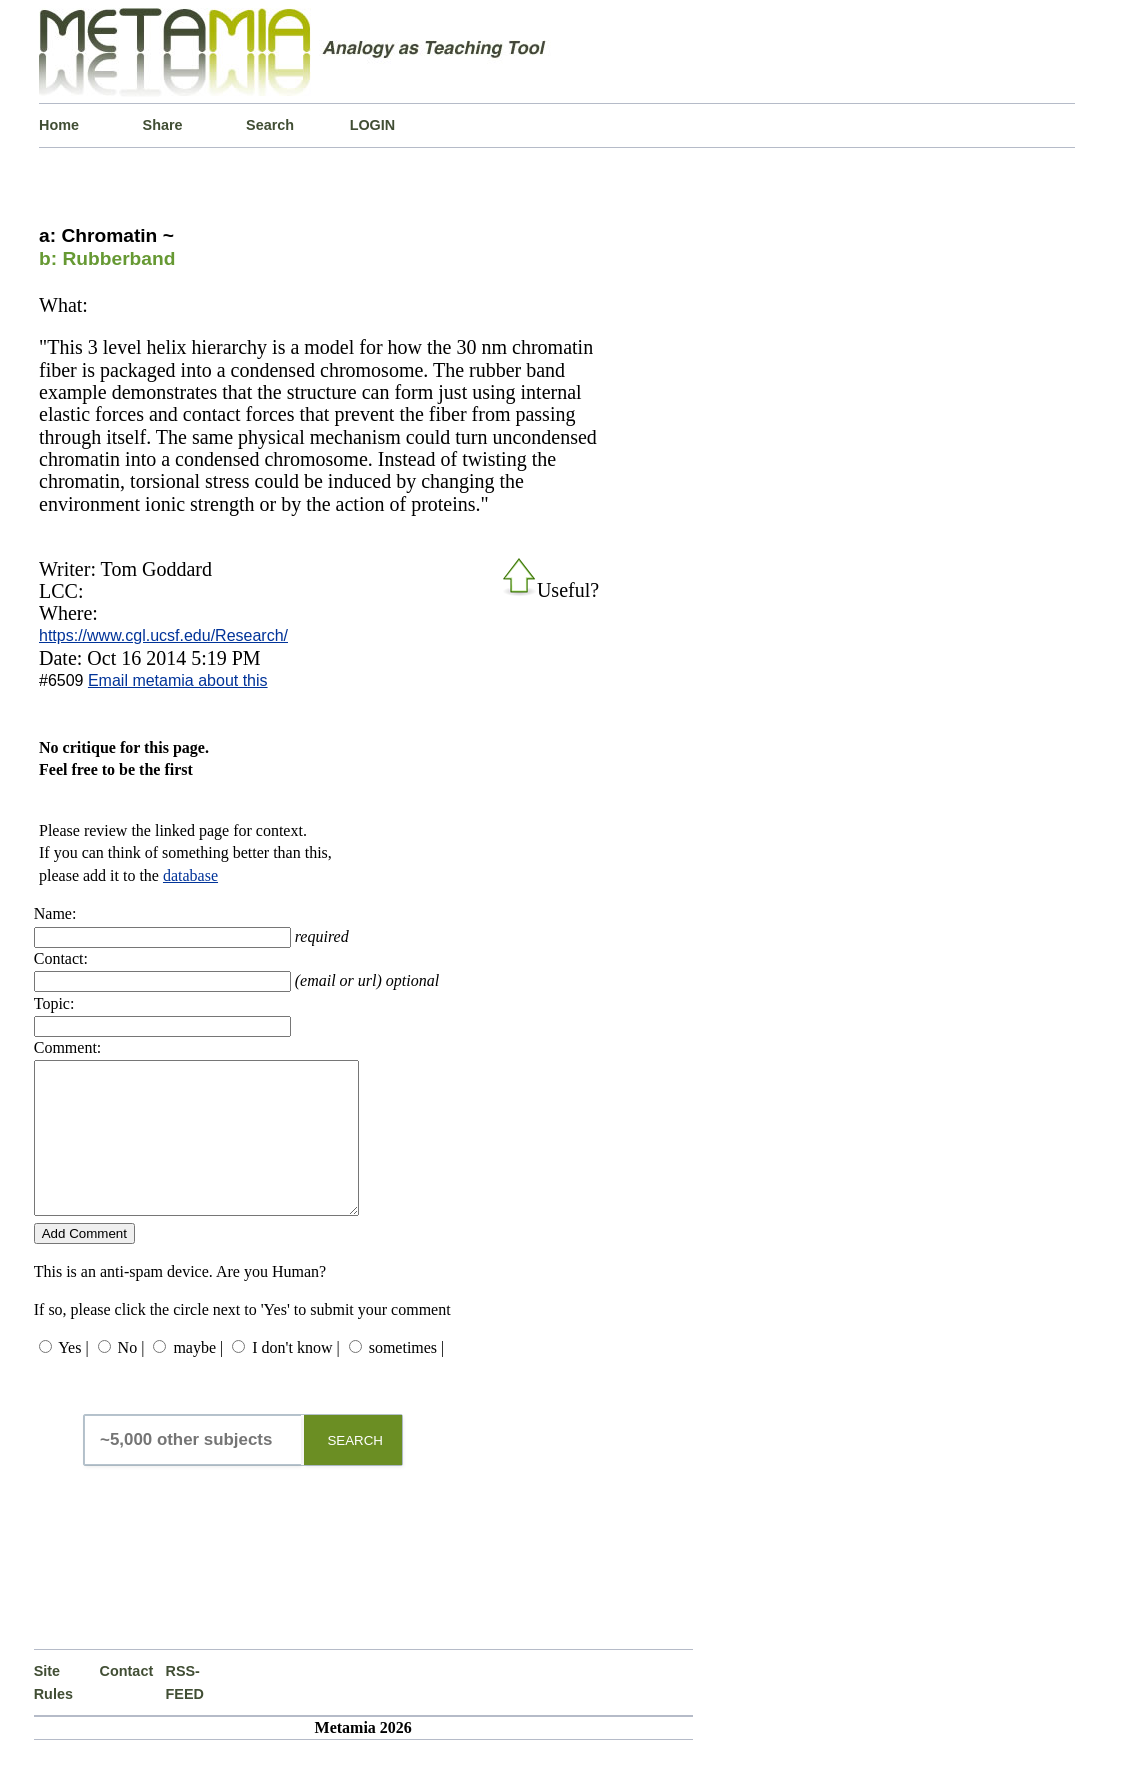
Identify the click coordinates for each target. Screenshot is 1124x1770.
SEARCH (355, 1470)
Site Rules (53, 1712)
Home (59, 125)
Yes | (73, 1377)
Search (270, 125)
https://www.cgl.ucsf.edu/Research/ (163, 635)
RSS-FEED (185, 1712)
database (190, 875)
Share (163, 125)
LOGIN (373, 125)
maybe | (198, 1377)
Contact (127, 1701)
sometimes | (407, 1377)
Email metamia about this (178, 680)
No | (131, 1377)
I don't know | (295, 1377)
